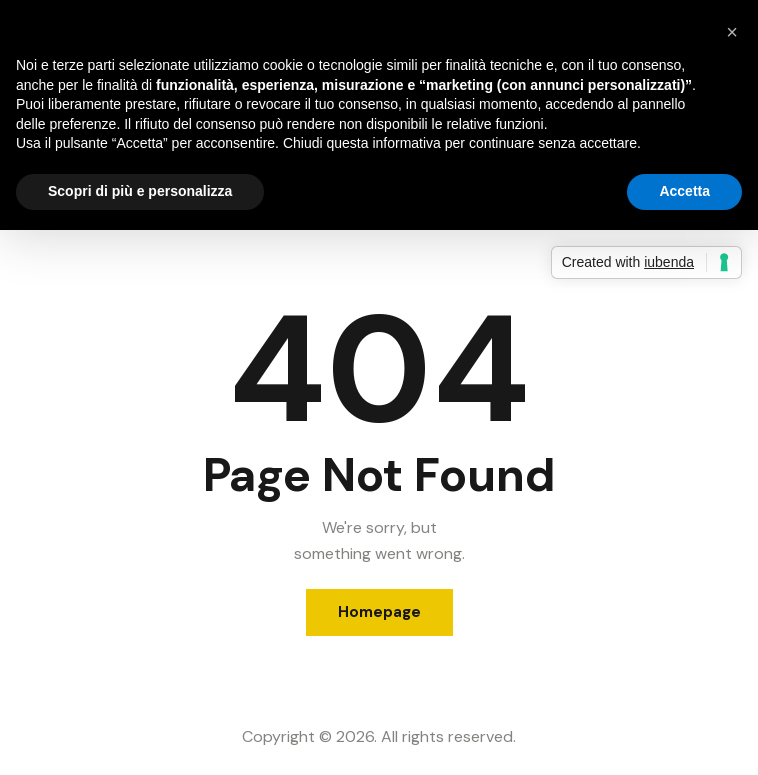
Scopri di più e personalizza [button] (140, 191)
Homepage (379, 612)
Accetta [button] (684, 191)
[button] (732, 32)
